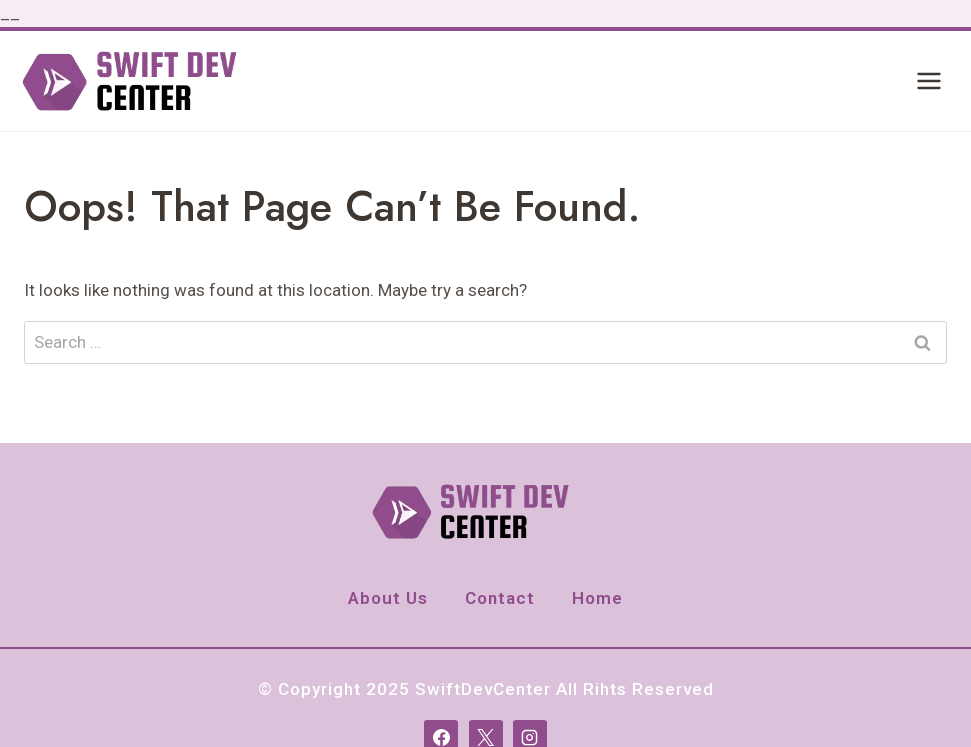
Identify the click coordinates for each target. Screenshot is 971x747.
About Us (388, 598)
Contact (500, 598)
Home (597, 598)
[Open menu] (928, 81)
